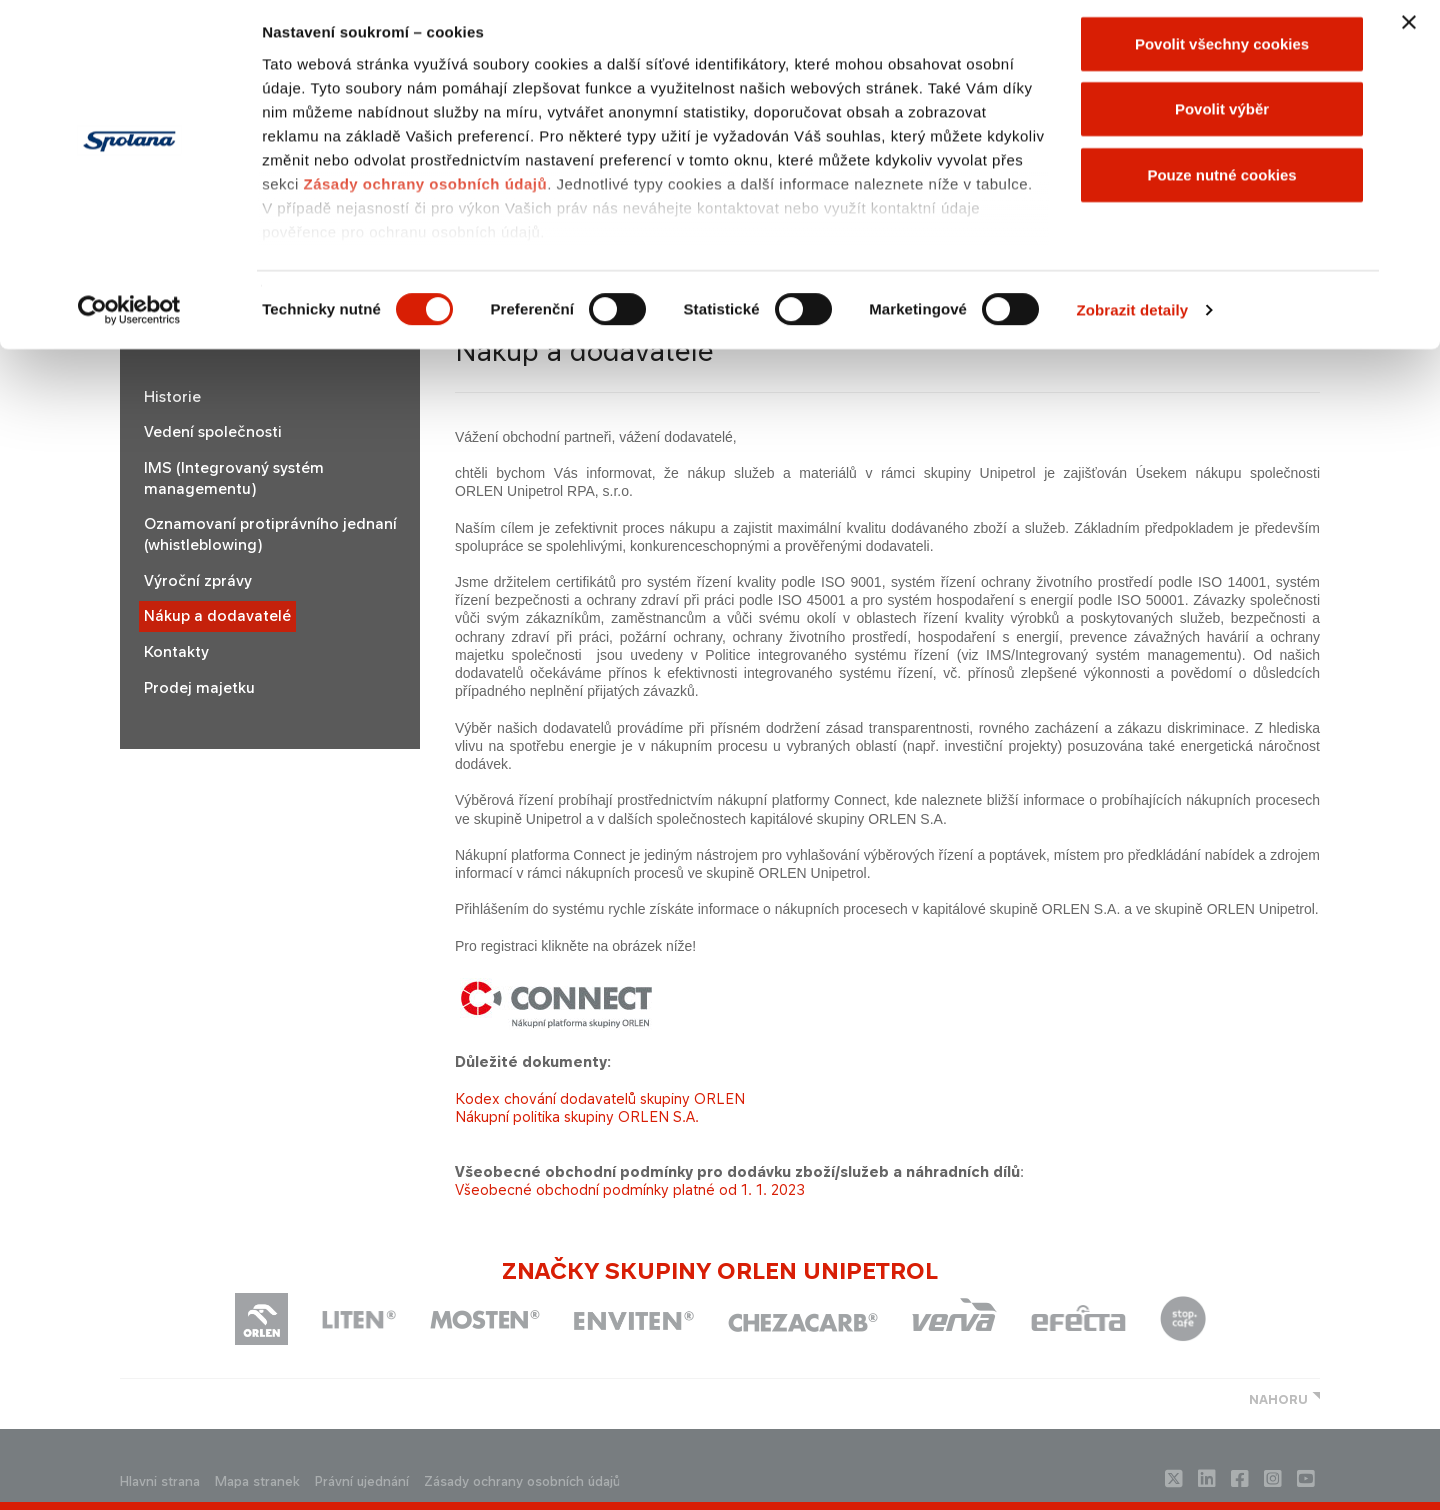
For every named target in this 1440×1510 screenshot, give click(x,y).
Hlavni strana (160, 1481)
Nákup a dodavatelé (217, 616)
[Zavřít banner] (1409, 31)
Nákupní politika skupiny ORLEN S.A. (577, 1116)
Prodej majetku (199, 688)
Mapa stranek (257, 1481)
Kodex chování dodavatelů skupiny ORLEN (600, 1098)
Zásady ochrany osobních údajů (425, 192)
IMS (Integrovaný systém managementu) (234, 478)
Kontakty (176, 652)
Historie (172, 397)
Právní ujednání (362, 1481)
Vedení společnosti (213, 432)
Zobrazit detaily (1133, 319)
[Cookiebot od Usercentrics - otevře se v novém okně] (129, 320)
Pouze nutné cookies (1221, 183)
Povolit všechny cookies (1222, 52)
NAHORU (1278, 1399)
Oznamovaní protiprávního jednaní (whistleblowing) (270, 534)
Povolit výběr (1222, 118)
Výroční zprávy (198, 581)
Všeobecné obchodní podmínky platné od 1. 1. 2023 (630, 1189)
